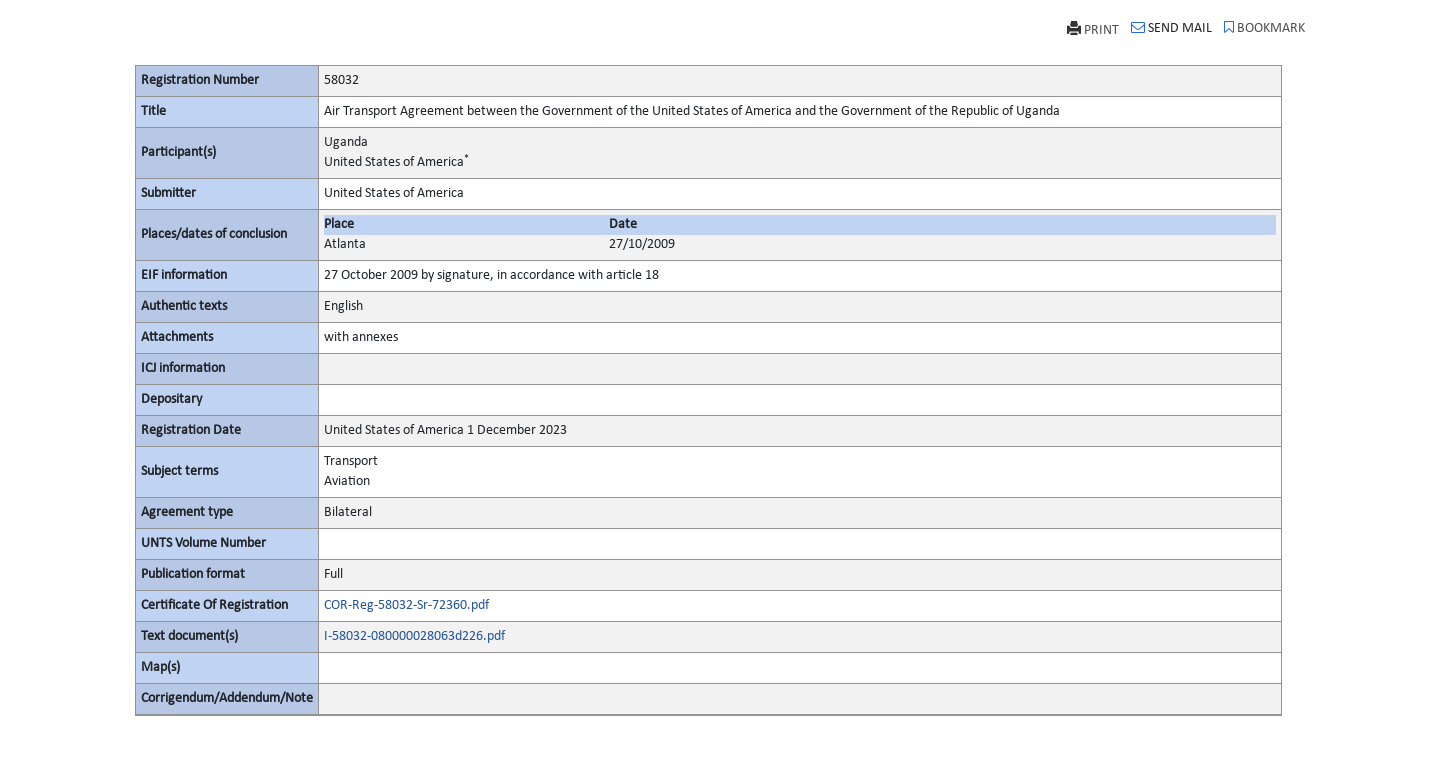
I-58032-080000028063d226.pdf (414, 636)
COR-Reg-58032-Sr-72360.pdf (406, 605)
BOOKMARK (1264, 28)
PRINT (1093, 29)
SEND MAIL (1171, 28)
